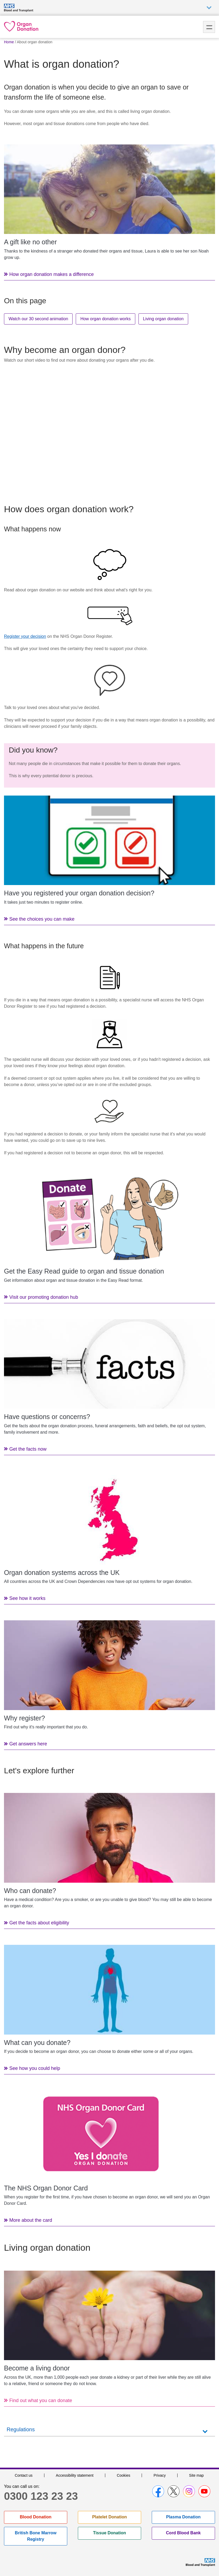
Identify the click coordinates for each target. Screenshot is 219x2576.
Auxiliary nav (209, 8)
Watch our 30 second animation (38, 319)
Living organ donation (163, 319)
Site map (196, 2475)
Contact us (23, 2475)
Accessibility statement (75, 2475)
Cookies (123, 2475)
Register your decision (25, 636)
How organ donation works (105, 319)
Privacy (160, 2475)
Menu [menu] (209, 27)
